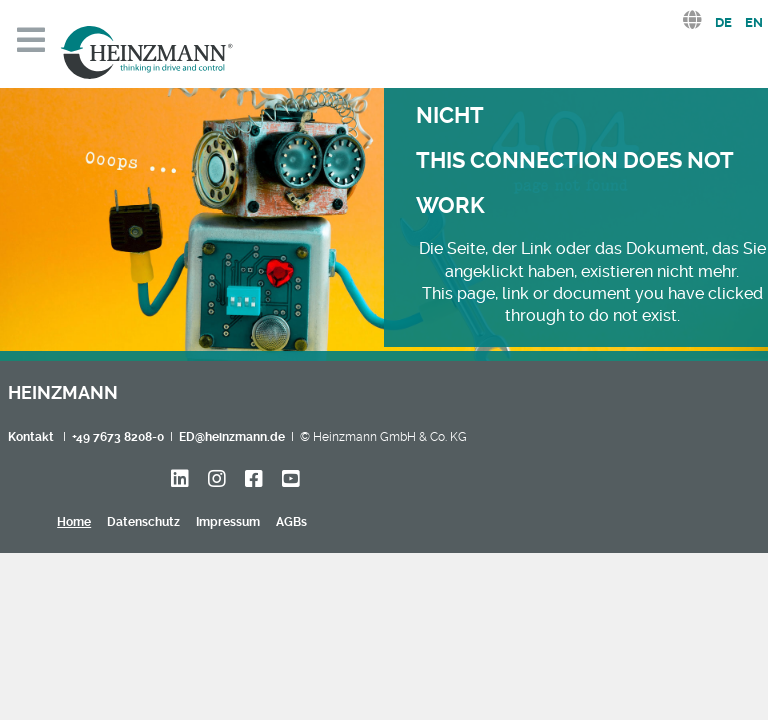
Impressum (228, 522)
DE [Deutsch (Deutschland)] (723, 22)
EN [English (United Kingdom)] (754, 22)
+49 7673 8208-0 (118, 437)
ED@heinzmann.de (232, 437)
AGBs (291, 522)
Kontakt (31, 437)
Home (74, 522)
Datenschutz (143, 522)
